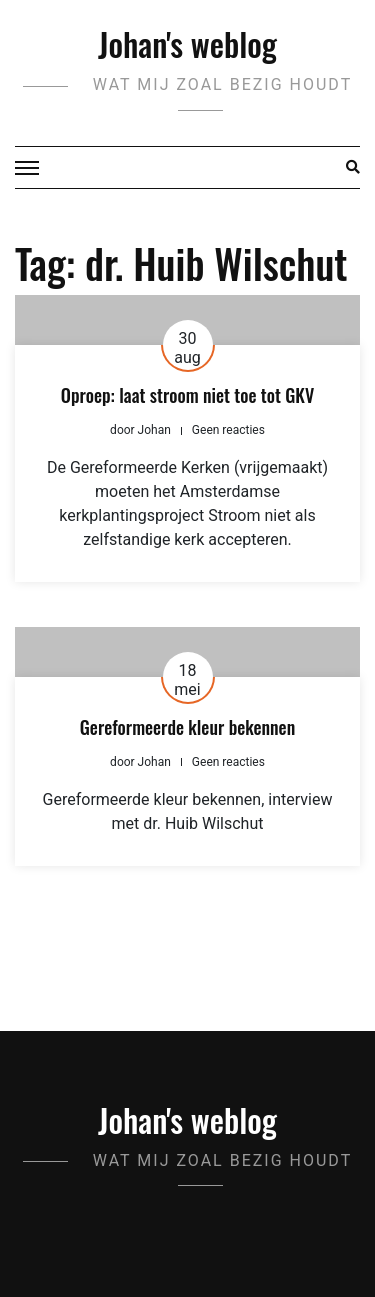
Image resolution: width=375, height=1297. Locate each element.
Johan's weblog (187, 43)
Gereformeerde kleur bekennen (187, 727)
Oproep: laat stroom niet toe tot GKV (187, 395)
